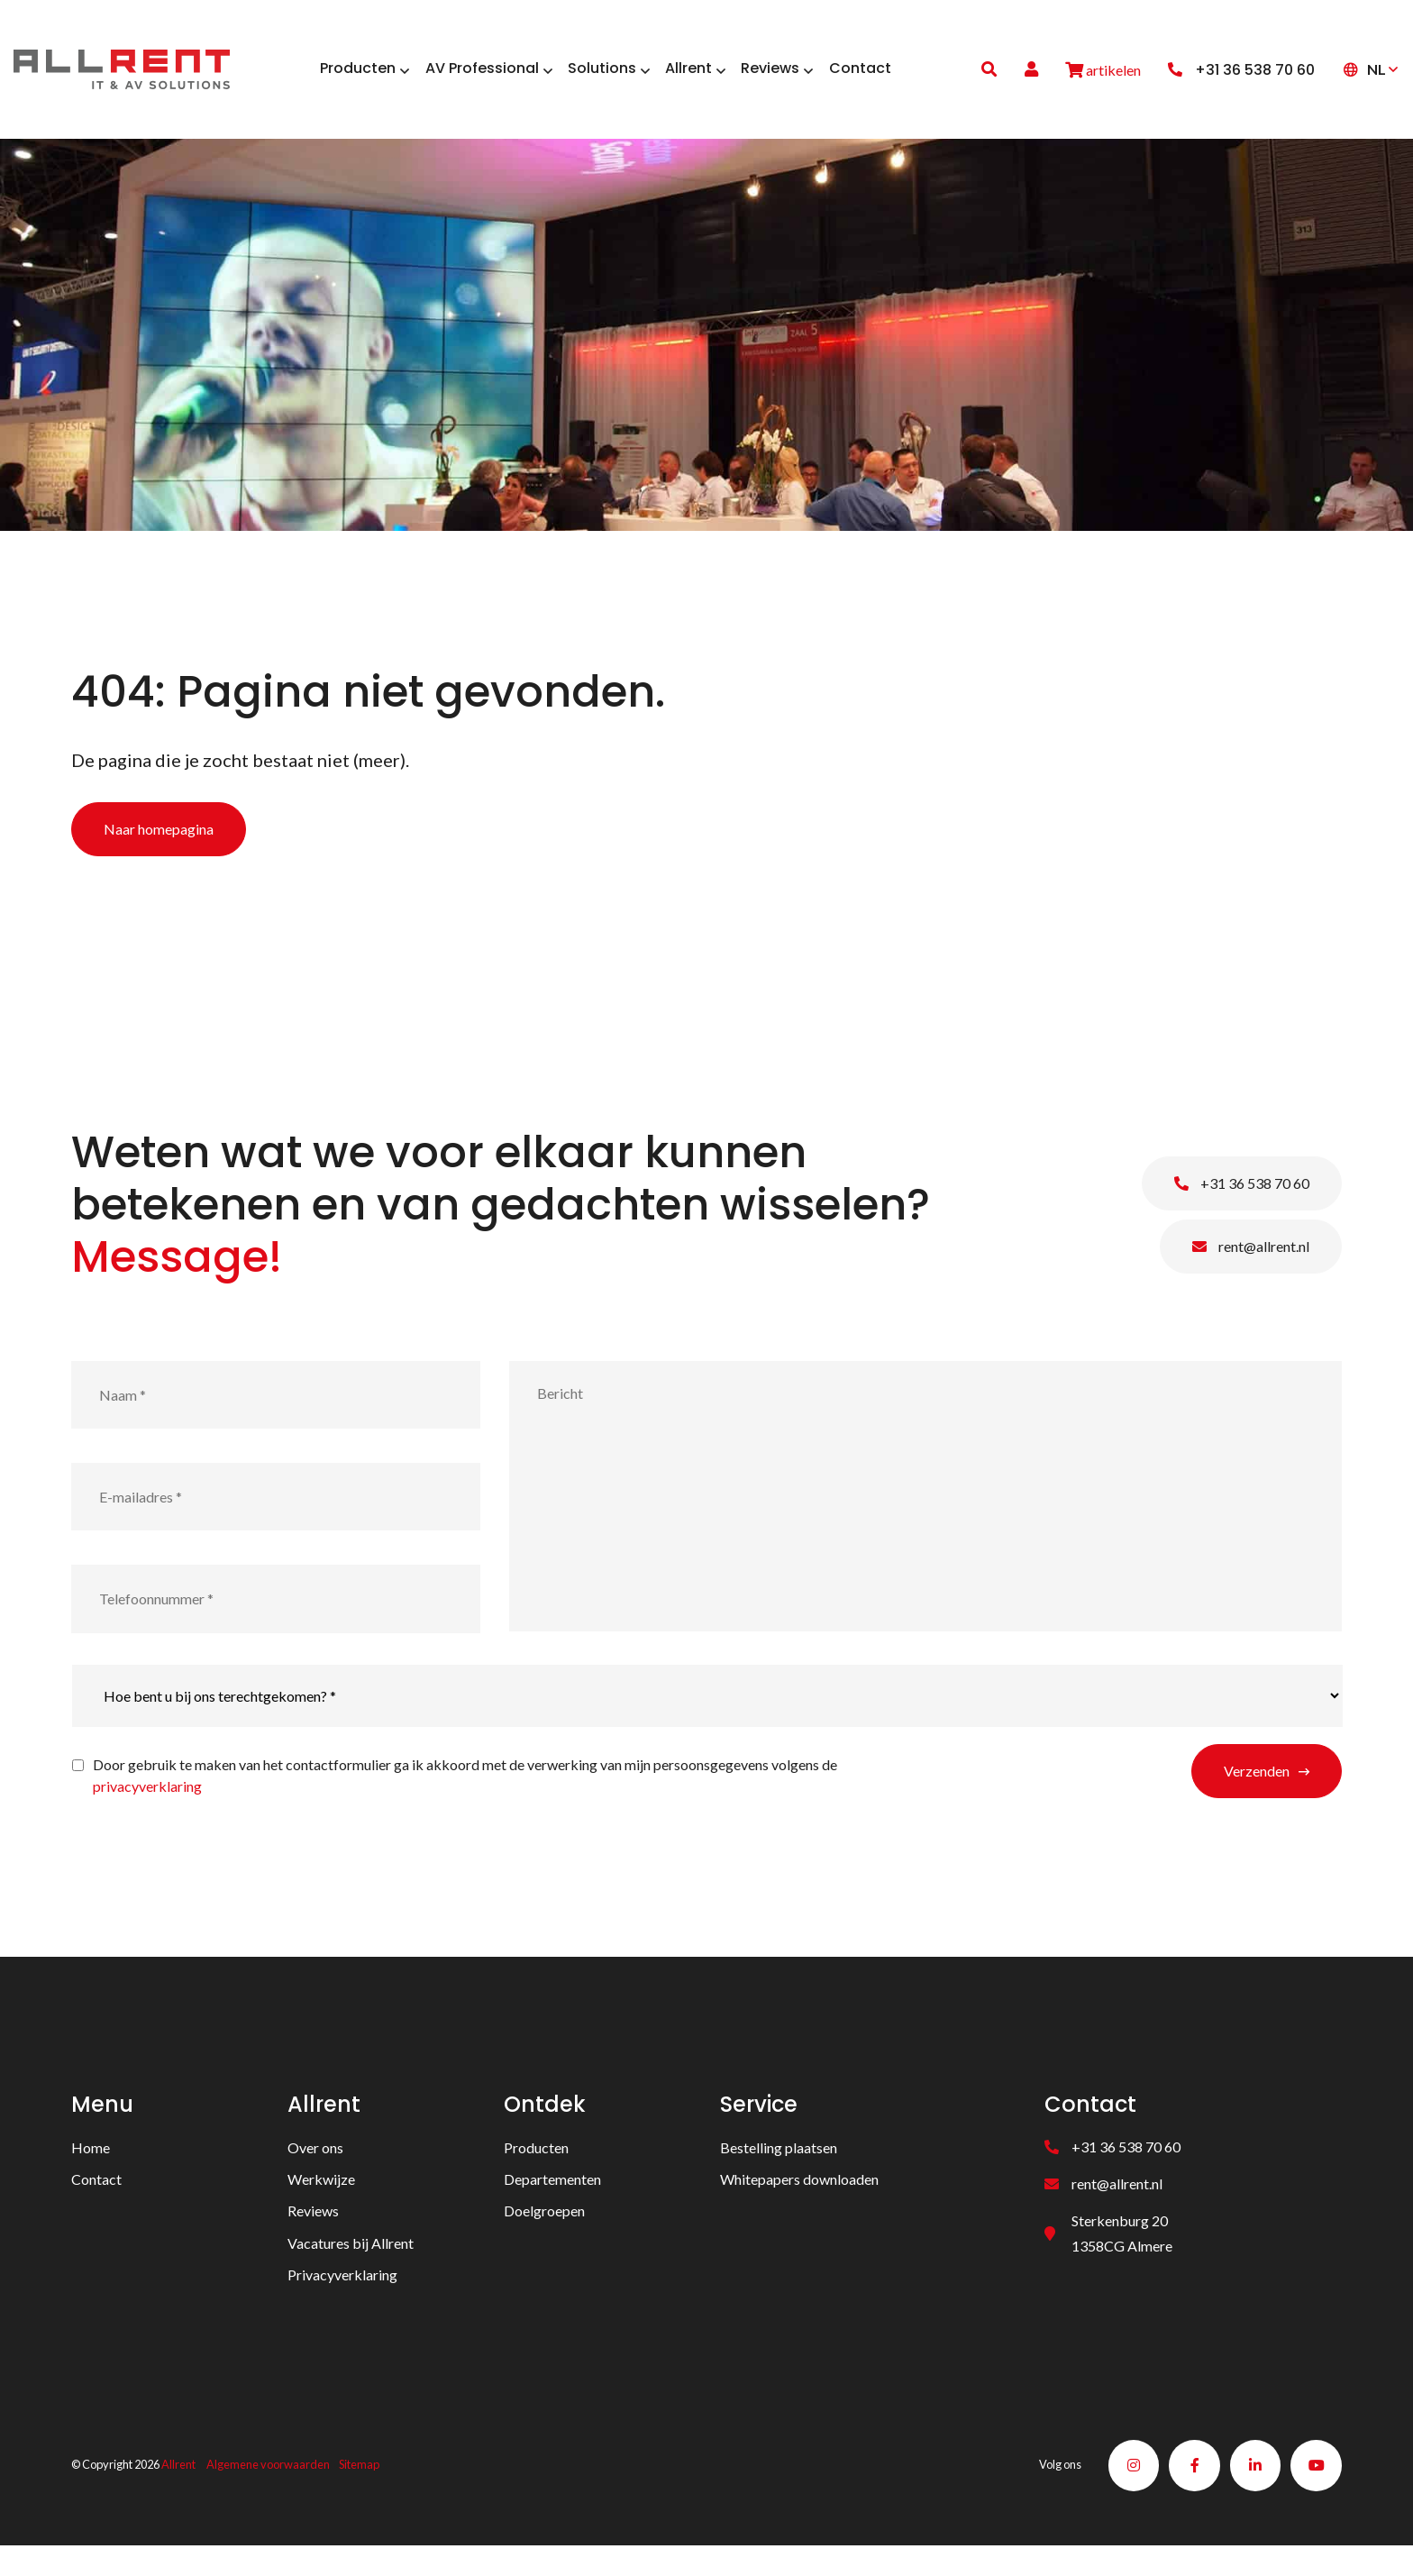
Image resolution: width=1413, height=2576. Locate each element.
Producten (536, 2175)
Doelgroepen (544, 2239)
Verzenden (1257, 1798)
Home (90, 2175)
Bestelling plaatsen (778, 2175)
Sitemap (359, 2494)
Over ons (315, 2175)
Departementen (552, 2206)
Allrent (178, 2494)
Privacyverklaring (342, 2302)
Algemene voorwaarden (268, 2494)
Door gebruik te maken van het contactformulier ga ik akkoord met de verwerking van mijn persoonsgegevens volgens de (465, 1803)
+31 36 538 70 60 (1241, 1210)
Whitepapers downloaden (799, 2206)
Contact (96, 2206)
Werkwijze (321, 2206)
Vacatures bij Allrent (350, 2270)
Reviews (313, 2239)
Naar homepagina (159, 856)
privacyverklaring (147, 1813)
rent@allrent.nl (1250, 1274)
